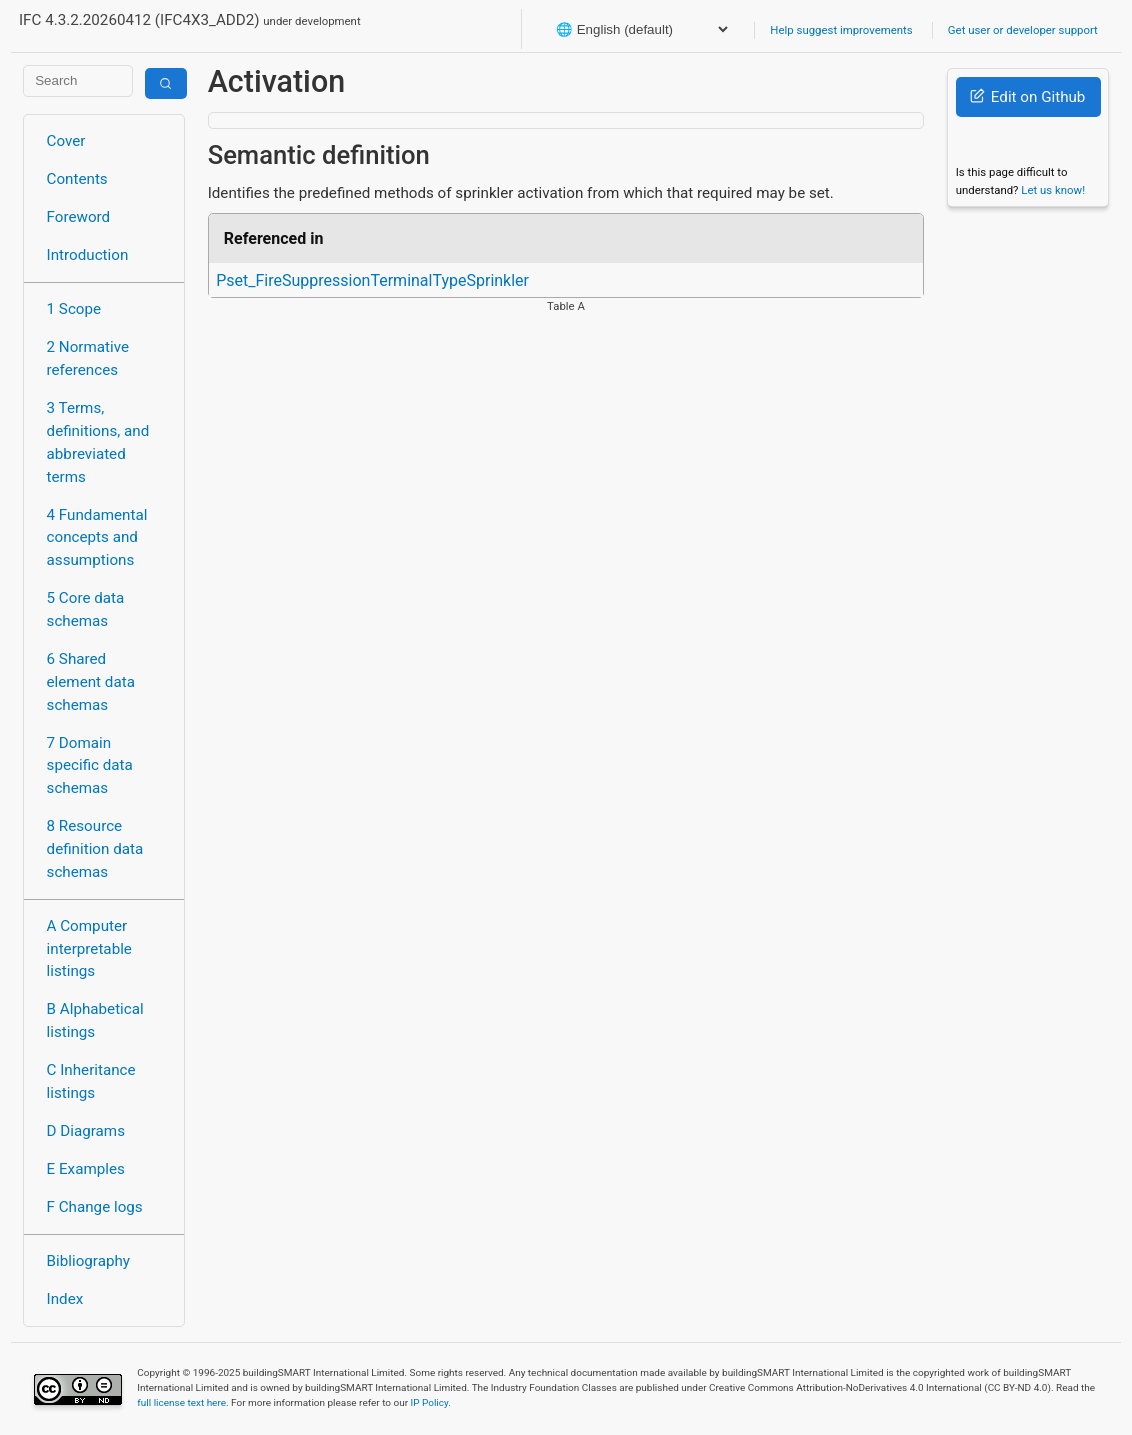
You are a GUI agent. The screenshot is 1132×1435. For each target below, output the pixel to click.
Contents (77, 179)
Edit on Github (1027, 97)
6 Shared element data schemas (91, 682)
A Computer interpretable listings (89, 949)
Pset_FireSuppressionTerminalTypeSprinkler (372, 280)
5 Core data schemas (86, 609)
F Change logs (95, 1207)
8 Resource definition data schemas (95, 849)
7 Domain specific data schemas (90, 766)
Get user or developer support (1023, 30)
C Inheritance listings (91, 1081)
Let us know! (1053, 190)
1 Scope (74, 309)
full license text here (181, 1402)
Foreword (79, 217)
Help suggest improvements (841, 30)
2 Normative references (88, 358)
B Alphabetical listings (95, 1020)
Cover (66, 141)
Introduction (88, 255)
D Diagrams (86, 1131)
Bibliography (88, 1261)
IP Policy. (431, 1402)
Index (65, 1299)
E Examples (86, 1169)
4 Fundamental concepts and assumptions (97, 538)
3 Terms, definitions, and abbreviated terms (98, 442)
